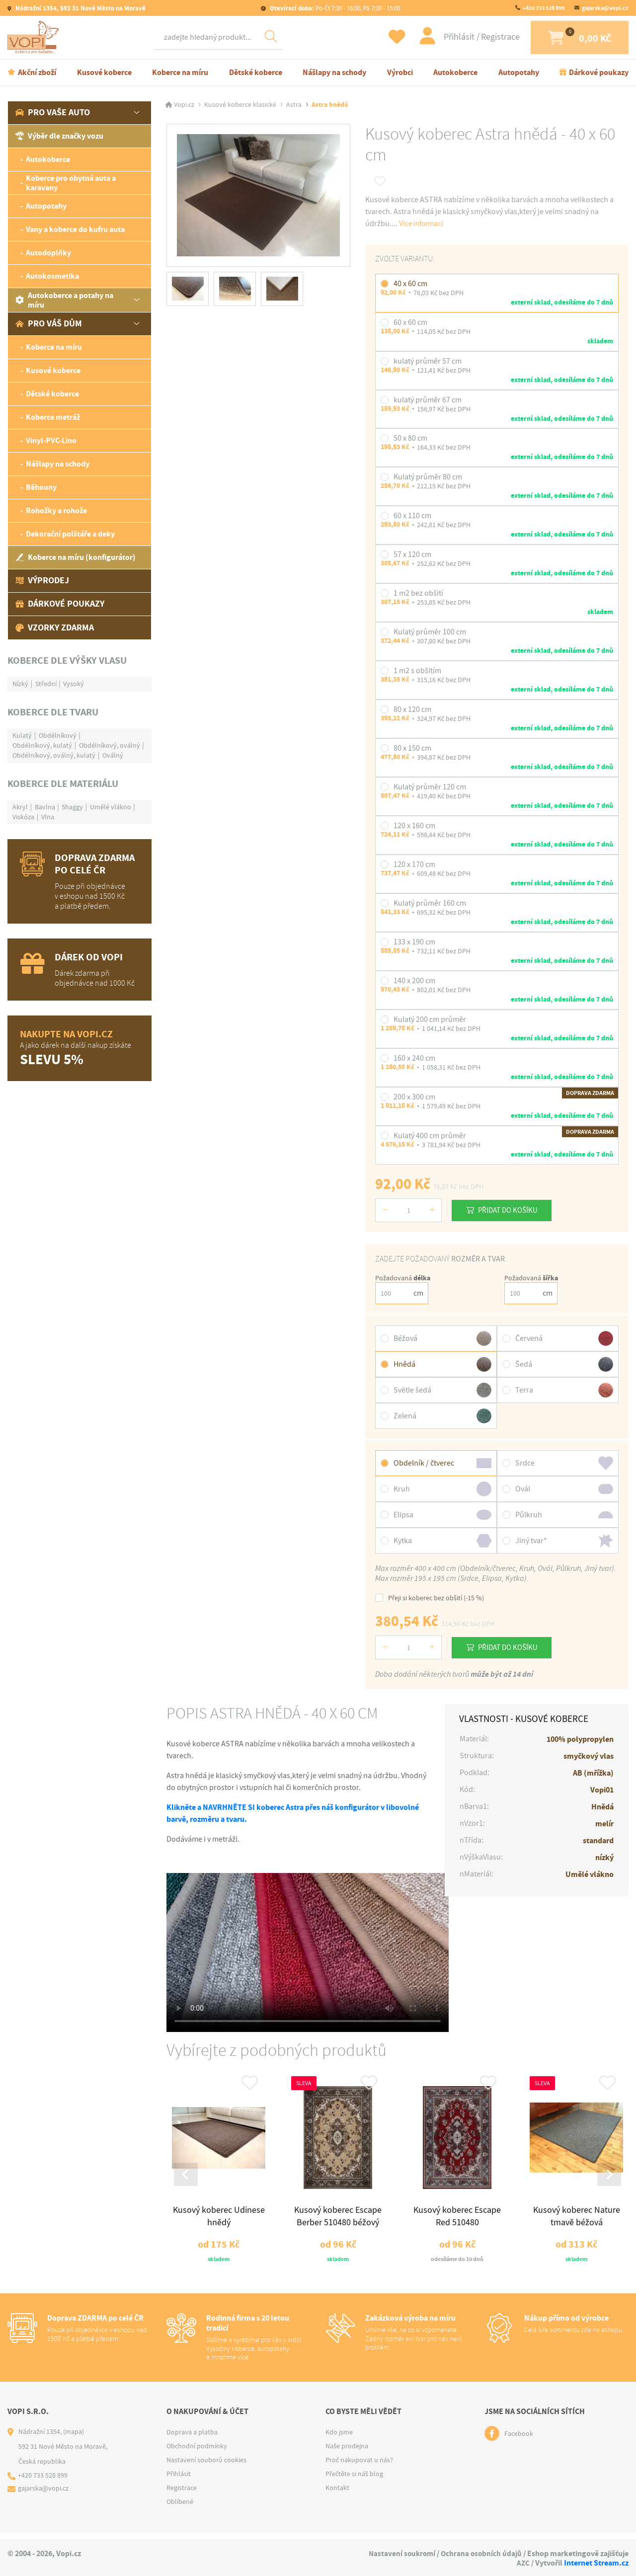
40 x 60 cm (410, 285)
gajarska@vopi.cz (605, 8)
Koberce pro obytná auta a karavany (71, 184)
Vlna (47, 818)
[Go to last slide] (186, 2179)
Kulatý (22, 736)
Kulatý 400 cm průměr (430, 1138)
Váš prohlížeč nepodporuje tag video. (307, 1954)
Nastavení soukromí (399, 2553)
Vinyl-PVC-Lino (51, 442)
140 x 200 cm (414, 983)
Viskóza (23, 818)
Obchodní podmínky (196, 2453)
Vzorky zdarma (54, 629)
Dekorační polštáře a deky (70, 536)
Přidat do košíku (512, 1212)
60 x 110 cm (412, 518)
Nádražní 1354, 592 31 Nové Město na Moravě (80, 8)
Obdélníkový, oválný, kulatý (53, 756)
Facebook (518, 2440)
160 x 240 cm (414, 1060)
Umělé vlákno (110, 808)
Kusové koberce (104, 74)
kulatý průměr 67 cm (428, 401)
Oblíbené (179, 2508)
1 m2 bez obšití (418, 595)
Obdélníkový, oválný (109, 746)
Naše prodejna (346, 2453)
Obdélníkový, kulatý (42, 746)
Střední (46, 685)
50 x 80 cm (410, 440)
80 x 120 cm (412, 711)
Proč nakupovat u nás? (359, 2467)
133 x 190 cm (414, 944)
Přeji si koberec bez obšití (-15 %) (429, 1600)
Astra (294, 106)
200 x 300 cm (414, 1099)
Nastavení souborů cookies (206, 2467)
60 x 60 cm (410, 324)
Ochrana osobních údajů (480, 2553)
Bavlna (45, 808)
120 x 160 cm (414, 828)
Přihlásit (444, 38)
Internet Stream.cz (596, 2563)
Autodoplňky (48, 254)
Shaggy (72, 808)
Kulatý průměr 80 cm (428, 479)
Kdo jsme (339, 2439)
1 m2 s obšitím (417, 673)
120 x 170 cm (414, 866)
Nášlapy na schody (334, 74)
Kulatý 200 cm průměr (430, 1021)
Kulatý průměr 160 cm (430, 905)
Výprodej (42, 582)
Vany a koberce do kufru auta (75, 231)
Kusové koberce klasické (240, 106)
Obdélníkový (58, 736)
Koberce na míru (180, 74)
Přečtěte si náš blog (354, 2481)
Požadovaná (402, 1280)
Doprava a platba (192, 2439)
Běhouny (41, 489)
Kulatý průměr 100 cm (430, 634)
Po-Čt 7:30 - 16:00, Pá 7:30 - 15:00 (334, 8)
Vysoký (73, 685)
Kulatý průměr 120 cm (430, 789)
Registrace (485, 38)
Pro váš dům (48, 325)
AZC (523, 2563)
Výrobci (400, 74)
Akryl (20, 808)
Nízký (20, 685)
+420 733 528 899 (543, 8)
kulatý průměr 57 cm (428, 363)
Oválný (112, 756)
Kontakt (337, 2495)
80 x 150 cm (412, 750)
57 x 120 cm (412, 556)
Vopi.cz (184, 106)
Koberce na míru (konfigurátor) (75, 559)
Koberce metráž (53, 419)
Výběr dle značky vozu (59, 138)
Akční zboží (37, 74)
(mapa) (73, 2438)
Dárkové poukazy (599, 74)
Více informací (422, 225)
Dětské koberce (255, 74)
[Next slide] (608, 2179)
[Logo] (34, 38)
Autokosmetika (52, 278)
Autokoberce (455, 74)
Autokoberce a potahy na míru (64, 302)
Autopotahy (518, 74)
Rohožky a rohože (56, 512)
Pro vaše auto (52, 114)
